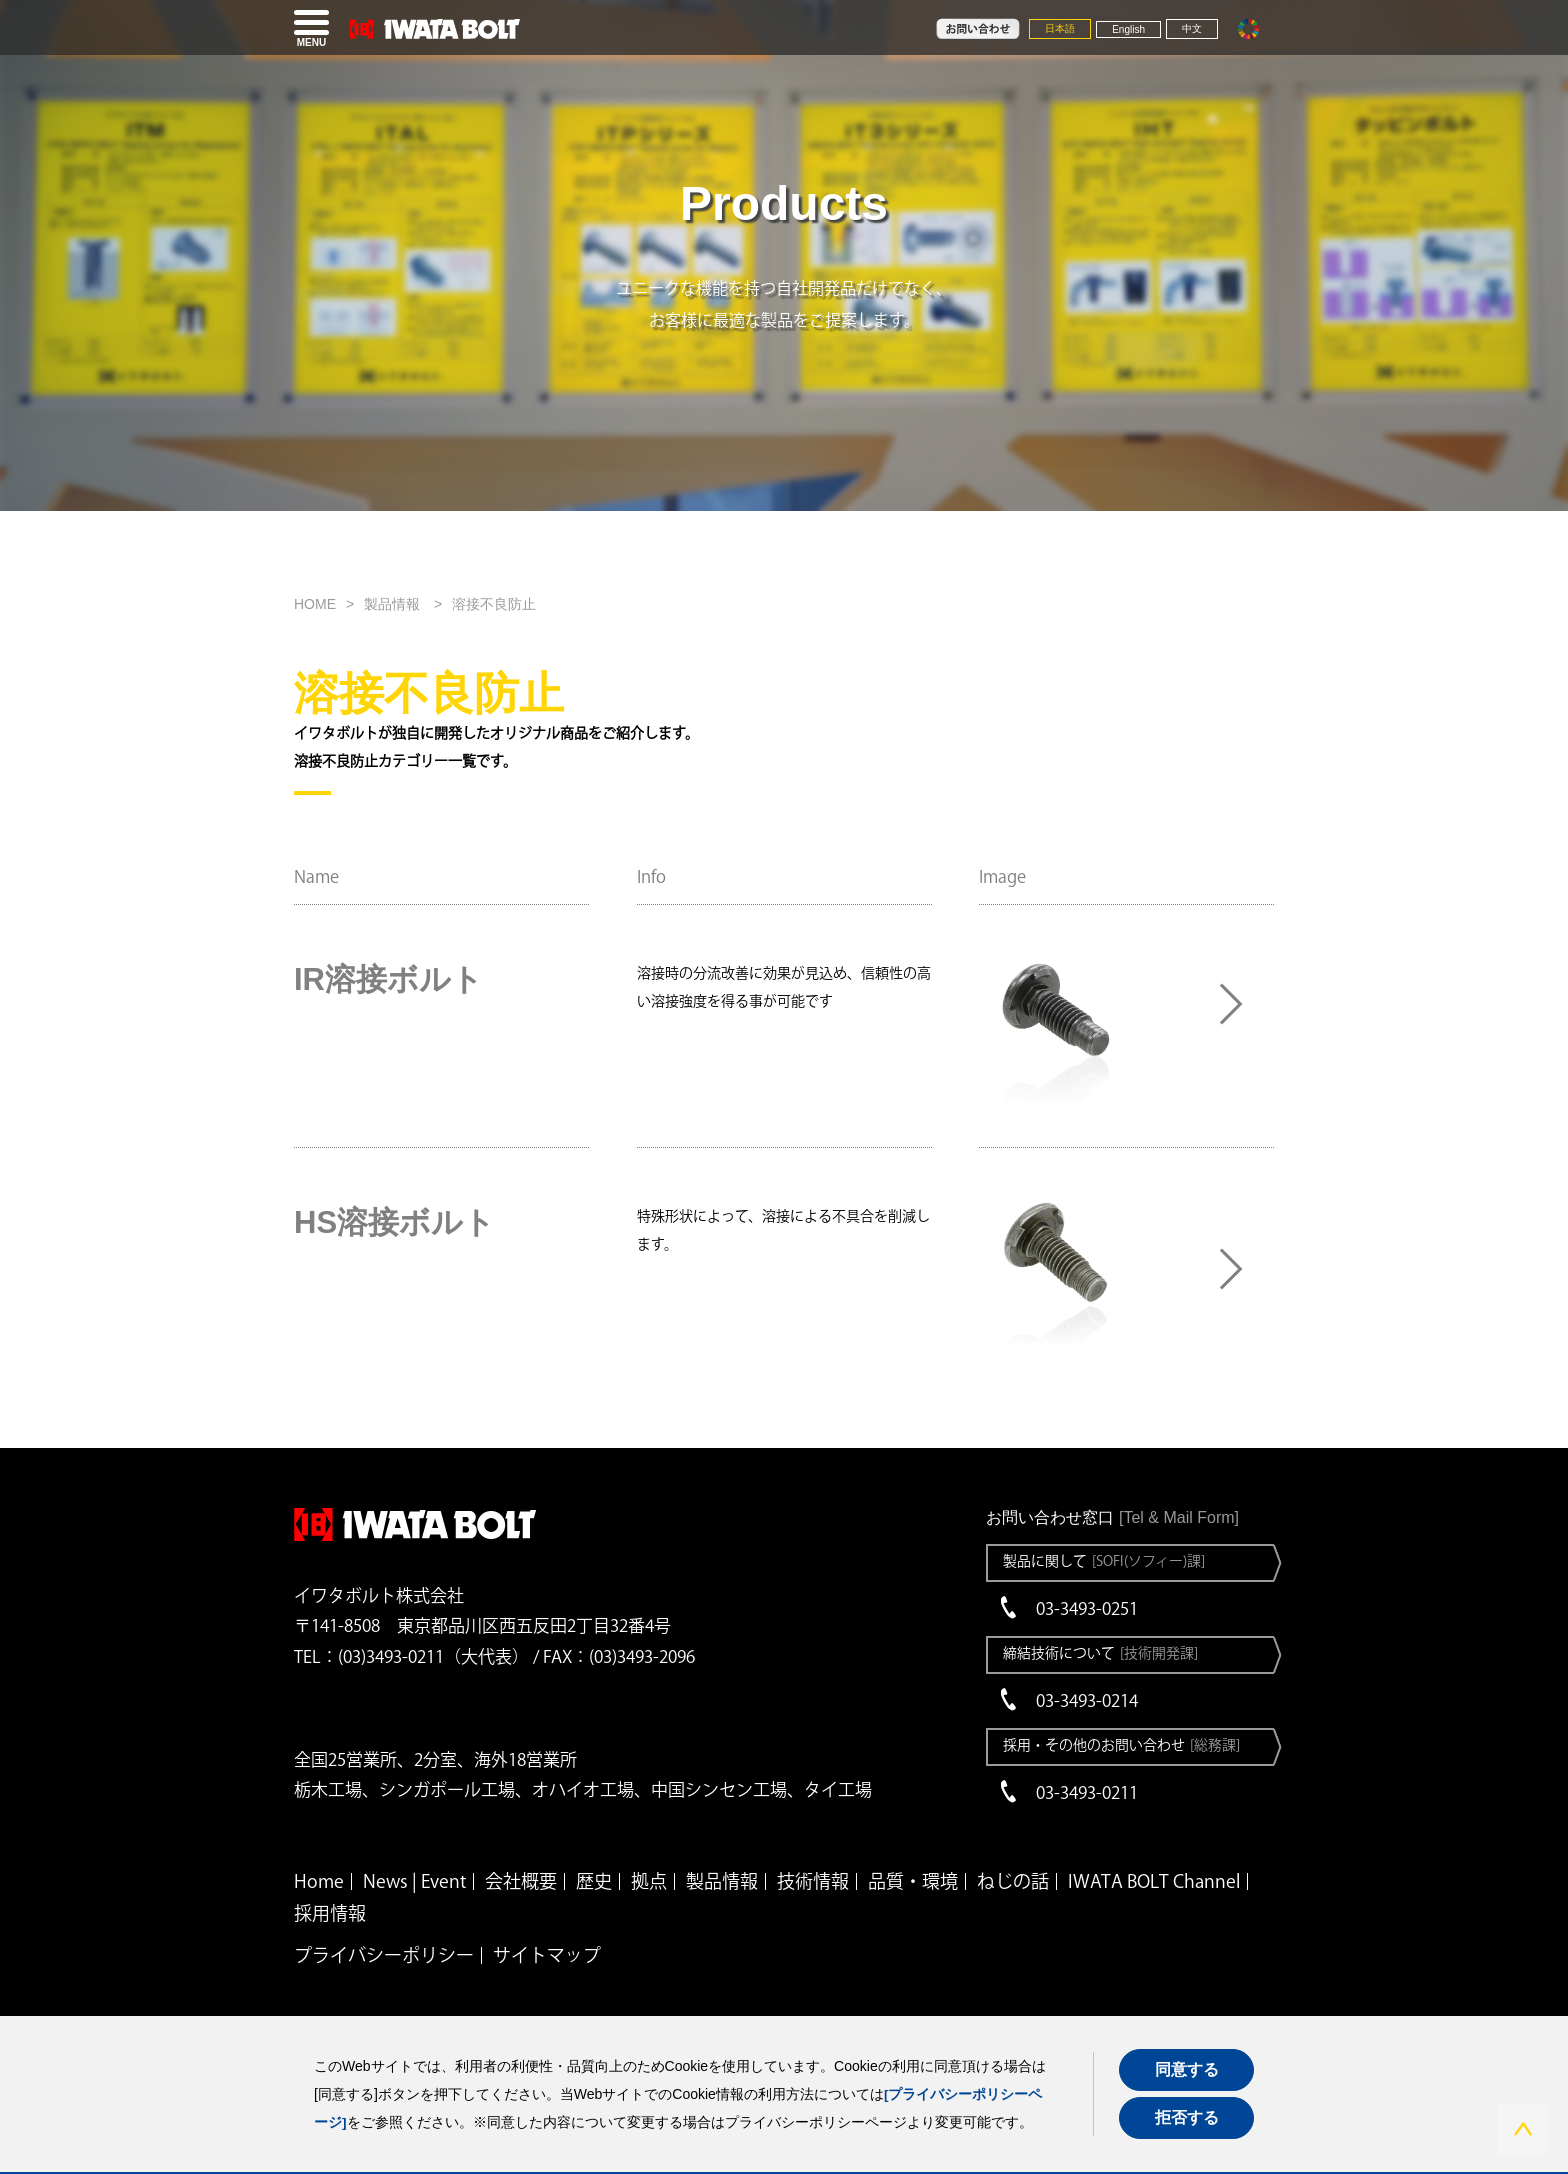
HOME (315, 604)
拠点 (649, 1881)
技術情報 (813, 1881)
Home (319, 1881)
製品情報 (394, 604)
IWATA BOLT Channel (1154, 1881)
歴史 (594, 1881)
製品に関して (1104, 1561)
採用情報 (330, 1913)
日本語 (1060, 28)
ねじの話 (1013, 1881)
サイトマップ (547, 1955)
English (1128, 29)
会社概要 (521, 1881)
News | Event (414, 1881)
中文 (1192, 28)
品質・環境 (913, 1881)
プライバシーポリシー (384, 1955)
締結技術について (1100, 1653)
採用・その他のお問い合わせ (1121, 1745)
